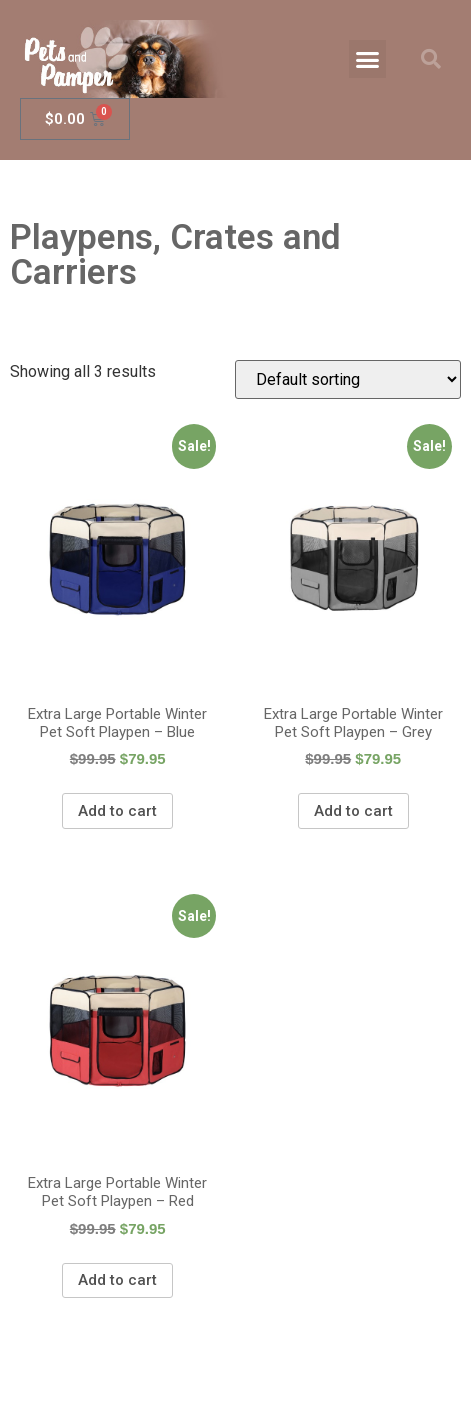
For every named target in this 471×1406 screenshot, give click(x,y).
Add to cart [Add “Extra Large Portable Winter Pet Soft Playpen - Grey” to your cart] (353, 811)
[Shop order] (348, 379)
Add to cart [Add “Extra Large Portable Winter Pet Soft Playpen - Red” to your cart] (117, 1280)
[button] (368, 59)
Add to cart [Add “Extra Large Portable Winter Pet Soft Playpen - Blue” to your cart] (117, 811)
